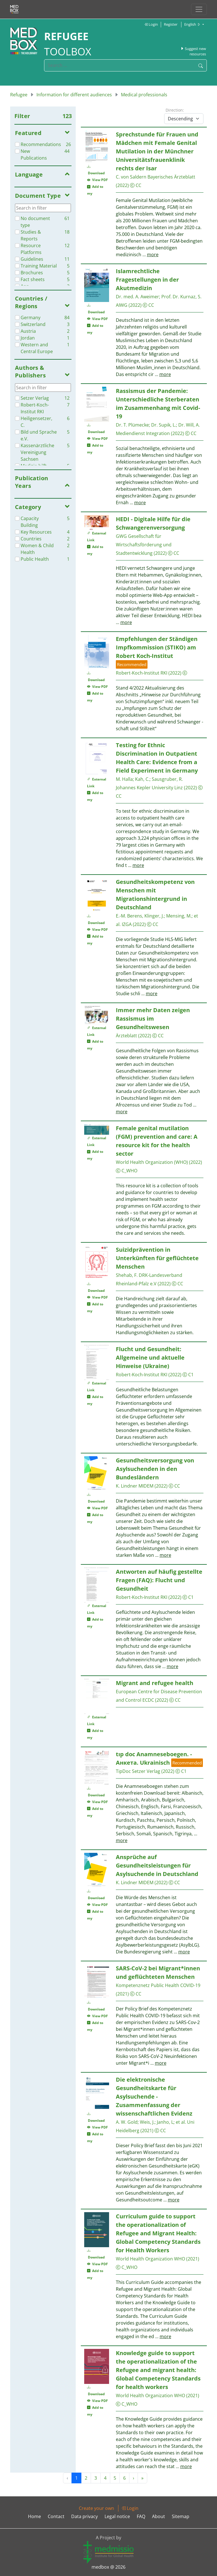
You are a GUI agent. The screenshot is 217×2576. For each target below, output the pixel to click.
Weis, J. (147, 2122)
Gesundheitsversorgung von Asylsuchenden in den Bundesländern (155, 1469)
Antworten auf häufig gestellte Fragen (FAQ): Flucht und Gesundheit (159, 1580)
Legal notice (117, 2516)
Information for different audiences (74, 95)
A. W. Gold (127, 2122)
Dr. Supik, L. (163, 425)
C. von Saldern (131, 177)
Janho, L (165, 2122)
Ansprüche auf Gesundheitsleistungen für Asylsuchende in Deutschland (157, 1865)
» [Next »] (142, 2478)
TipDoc (123, 1771)
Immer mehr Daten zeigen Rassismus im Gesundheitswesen (153, 1018)
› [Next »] (133, 2478)
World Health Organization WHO (150, 2259)
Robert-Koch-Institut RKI (141, 673)
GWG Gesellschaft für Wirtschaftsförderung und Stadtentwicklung (144, 544)
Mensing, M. (179, 916)
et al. (181, 2122)
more (153, 254)
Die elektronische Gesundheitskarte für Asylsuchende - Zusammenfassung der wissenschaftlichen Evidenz (154, 2096)
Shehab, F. (127, 1275)
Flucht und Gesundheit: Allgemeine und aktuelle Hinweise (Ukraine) (150, 1357)
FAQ (141, 2516)
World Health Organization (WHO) (152, 1162)
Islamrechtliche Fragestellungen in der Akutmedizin (147, 279)
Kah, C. (142, 779)
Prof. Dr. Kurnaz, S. (181, 297)
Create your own (96, 2508)
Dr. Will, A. (189, 425)
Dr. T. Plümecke (132, 425)
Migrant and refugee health (154, 1683)
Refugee (18, 95)
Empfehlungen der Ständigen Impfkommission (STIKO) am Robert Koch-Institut (157, 647)
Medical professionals (144, 95)
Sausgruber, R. (167, 779)
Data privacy (84, 2516)
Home (34, 2516)
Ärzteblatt (126, 1035)
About (158, 2516)
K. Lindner (126, 1486)
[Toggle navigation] (199, 9)
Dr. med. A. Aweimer (137, 297)
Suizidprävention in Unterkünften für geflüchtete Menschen (157, 1258)
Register (170, 24)
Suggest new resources (193, 51)
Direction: (175, 110)
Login (151, 24)
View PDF (97, 179)
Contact (56, 2516)
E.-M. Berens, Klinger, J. (140, 916)
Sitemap (180, 2516)
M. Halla (124, 779)
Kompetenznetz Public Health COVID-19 (158, 1985)
